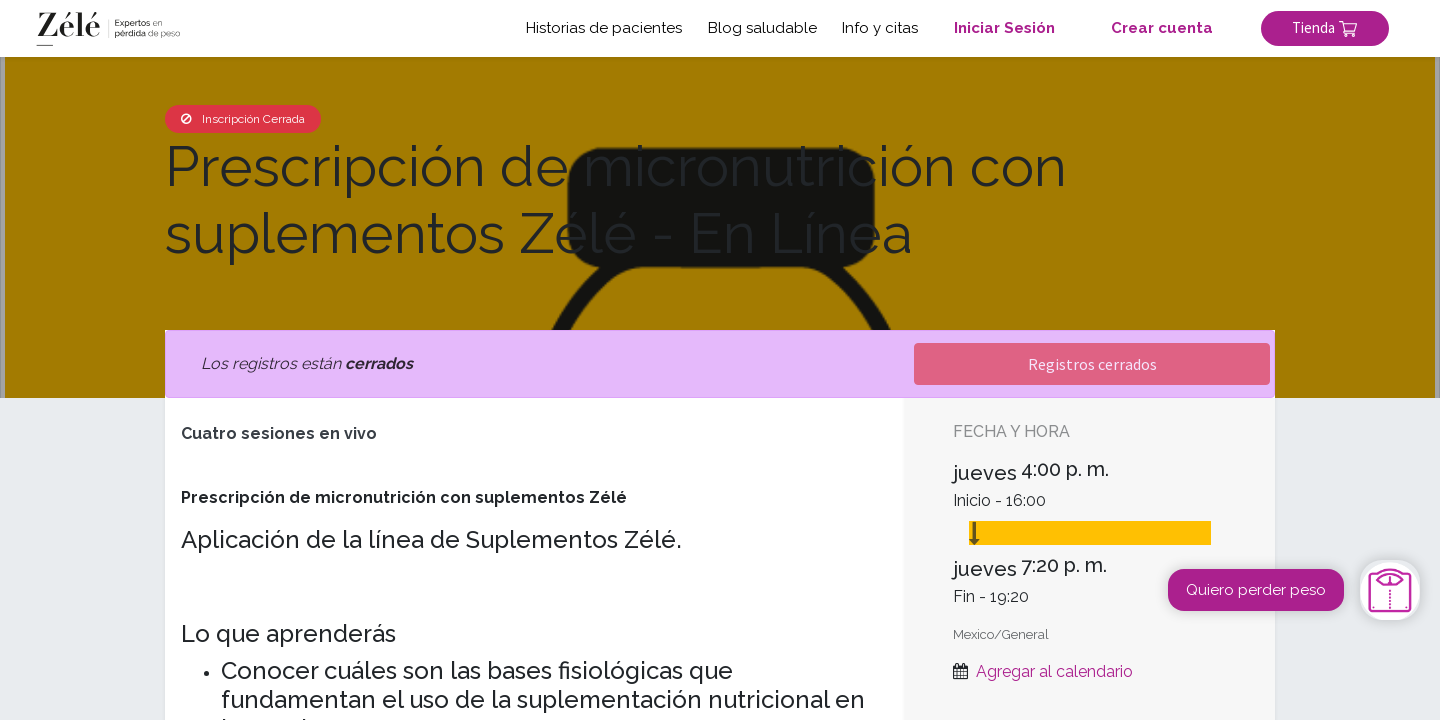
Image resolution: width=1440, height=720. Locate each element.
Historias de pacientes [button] (604, 28)
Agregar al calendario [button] (1054, 671)
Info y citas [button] (880, 28)
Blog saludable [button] (762, 28)
